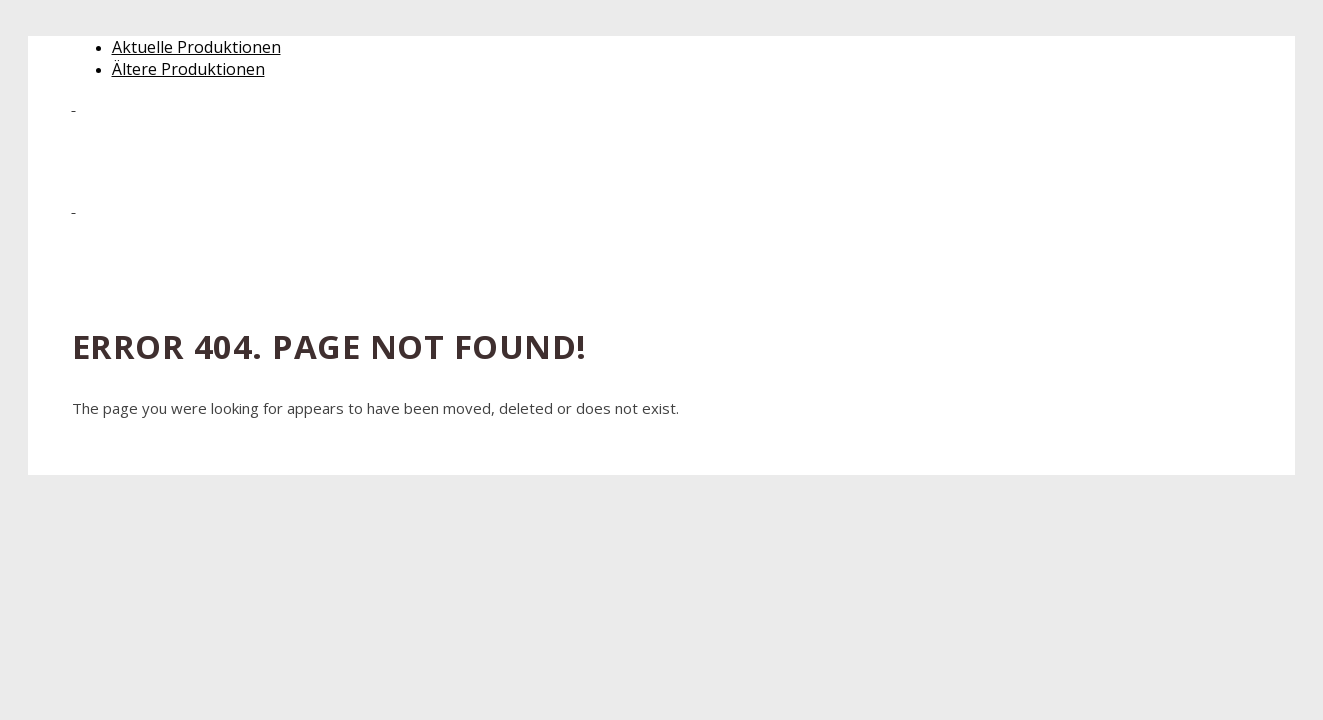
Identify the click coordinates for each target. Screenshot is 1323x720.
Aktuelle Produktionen (196, 47)
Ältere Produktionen (188, 69)
